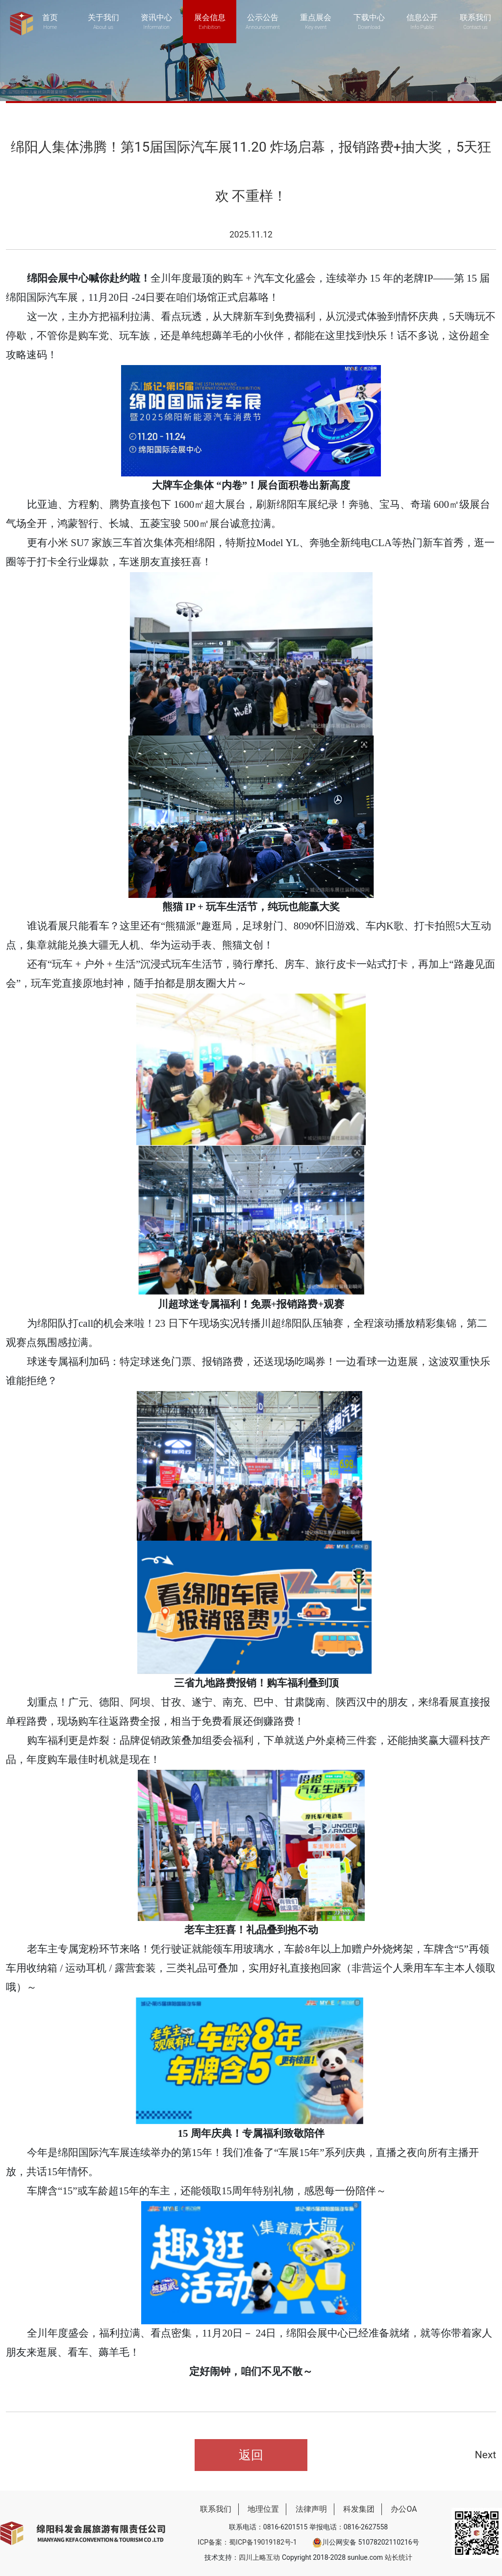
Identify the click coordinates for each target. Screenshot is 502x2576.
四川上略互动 (259, 2557)
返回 (251, 2455)
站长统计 (398, 2557)
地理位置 (263, 2509)
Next (485, 2455)
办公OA (404, 2509)
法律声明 (311, 2509)
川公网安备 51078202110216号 (365, 2542)
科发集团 (359, 2509)
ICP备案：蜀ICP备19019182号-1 (247, 2542)
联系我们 (215, 2509)
